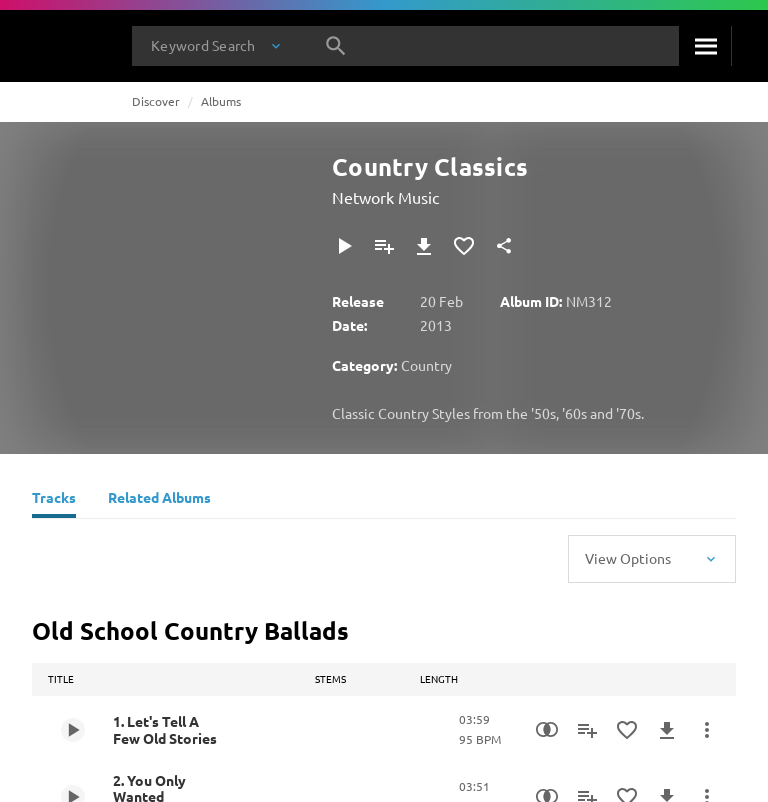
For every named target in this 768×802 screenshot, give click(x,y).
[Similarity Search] (547, 730)
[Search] (705, 46)
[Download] (424, 246)
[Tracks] (54, 500)
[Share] (504, 246)
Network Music (385, 197)
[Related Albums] (159, 500)
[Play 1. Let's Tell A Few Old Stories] (73, 730)
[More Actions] (707, 730)
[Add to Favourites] (464, 246)
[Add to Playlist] (384, 246)
